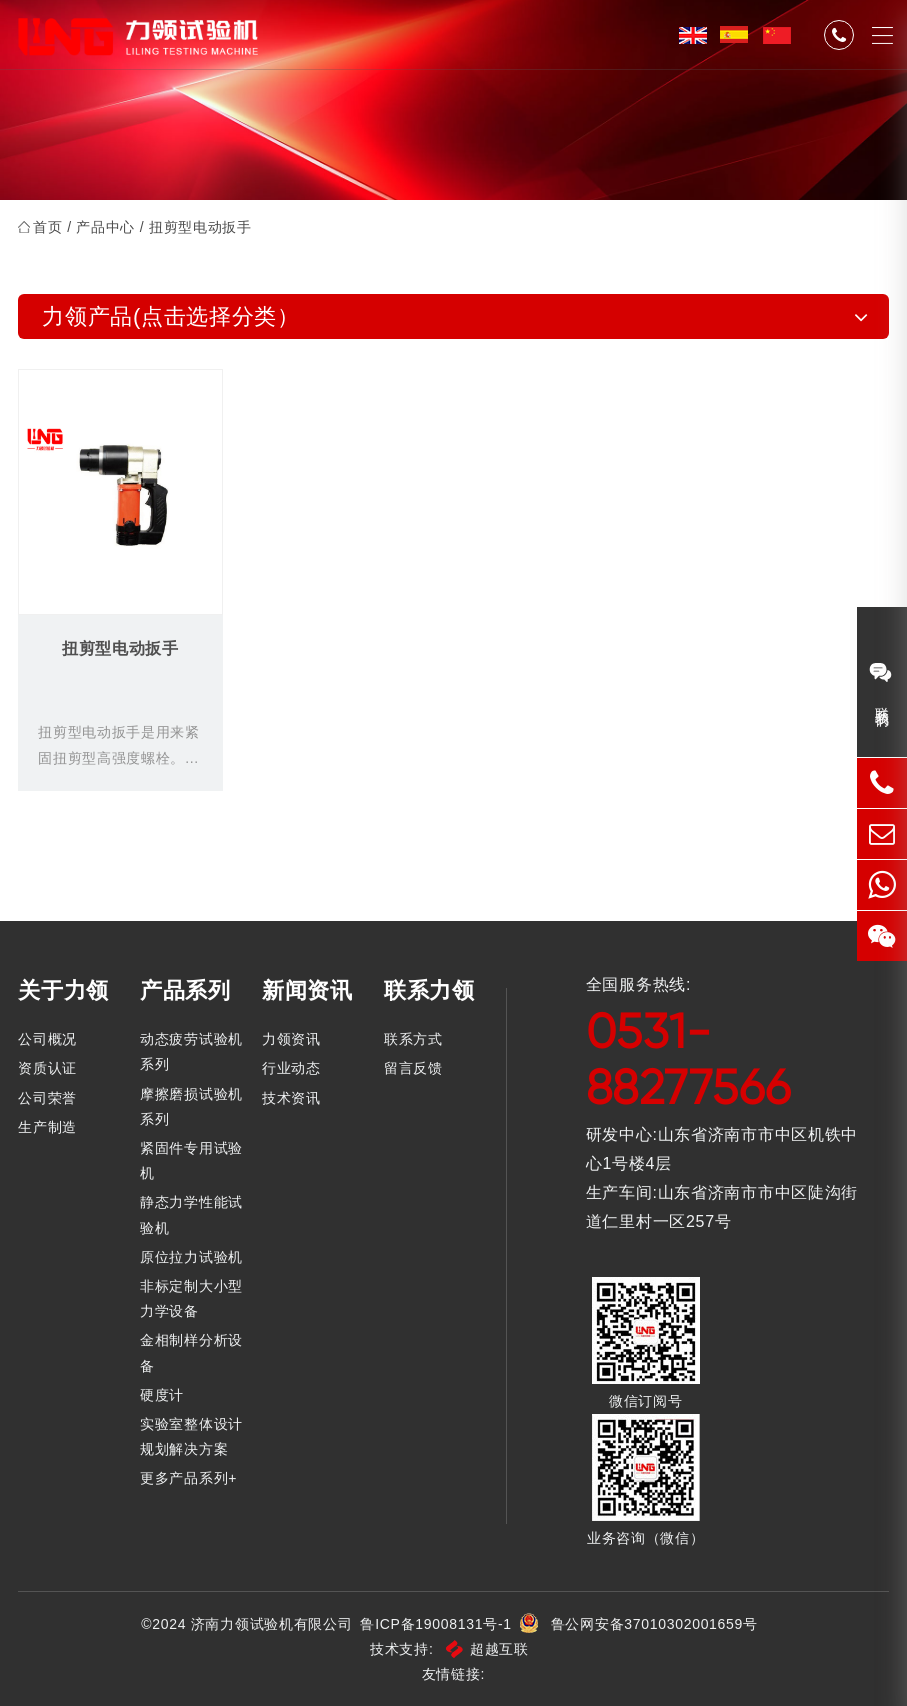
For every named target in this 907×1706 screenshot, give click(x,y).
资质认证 (47, 1068)
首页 (47, 227)
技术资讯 (291, 1098)
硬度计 (162, 1395)
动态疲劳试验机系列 (191, 1051)
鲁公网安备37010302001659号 (654, 1624)
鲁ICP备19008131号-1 (435, 1624)
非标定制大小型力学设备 (191, 1298)
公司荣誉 (47, 1098)
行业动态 (291, 1068)
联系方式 (413, 1039)
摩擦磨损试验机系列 (191, 1106)
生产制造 (47, 1127)
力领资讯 (291, 1039)
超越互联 (487, 1649)
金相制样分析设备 (191, 1352)
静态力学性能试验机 (191, 1214)
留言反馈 (413, 1068)
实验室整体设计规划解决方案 (191, 1436)
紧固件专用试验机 (191, 1160)
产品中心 (105, 227)
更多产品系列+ (188, 1478)
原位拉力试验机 (191, 1257)
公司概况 (47, 1039)
